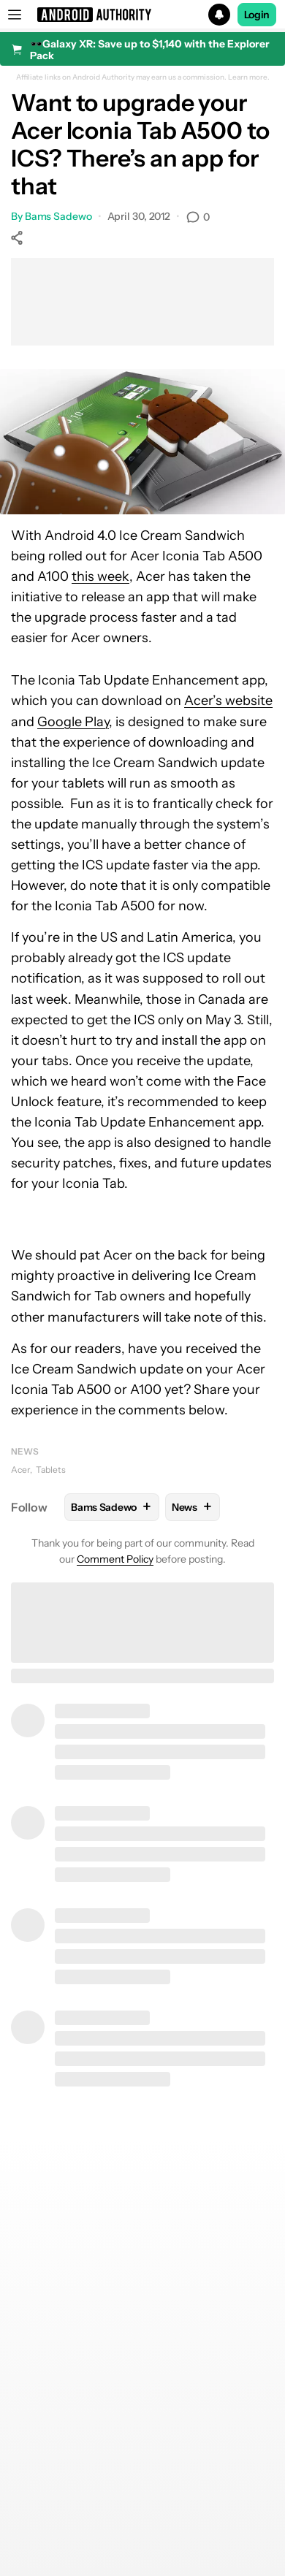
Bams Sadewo (58, 216)
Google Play (73, 722)
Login (257, 14)
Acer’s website (228, 701)
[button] (142, 14)
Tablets (51, 1469)
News (25, 1451)
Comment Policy (115, 1559)
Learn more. (249, 77)
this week (100, 576)
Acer (20, 1469)
